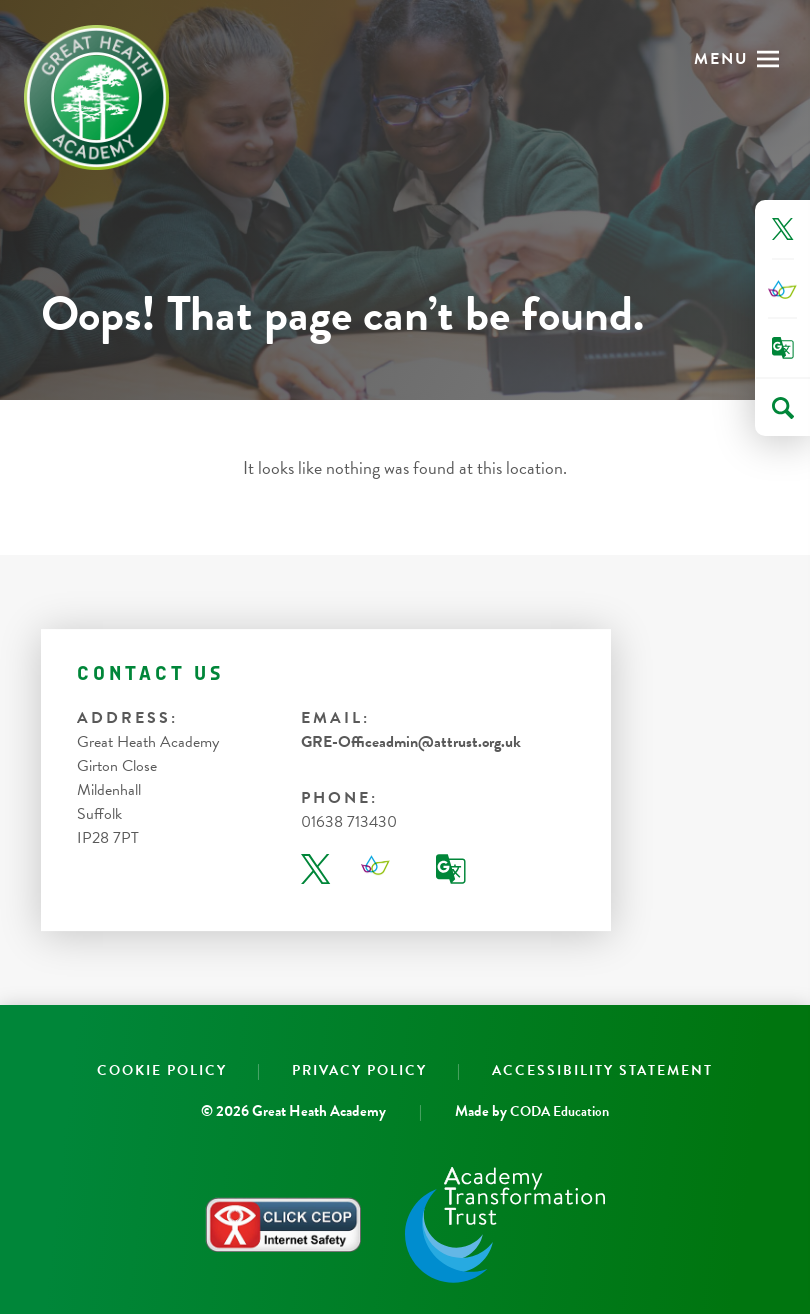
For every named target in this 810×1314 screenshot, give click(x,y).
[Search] (783, 408)
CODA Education (559, 1111)
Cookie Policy (162, 1070)
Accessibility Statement (602, 1070)
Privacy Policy (359, 1070)
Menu (721, 59)
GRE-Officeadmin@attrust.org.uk (411, 742)
